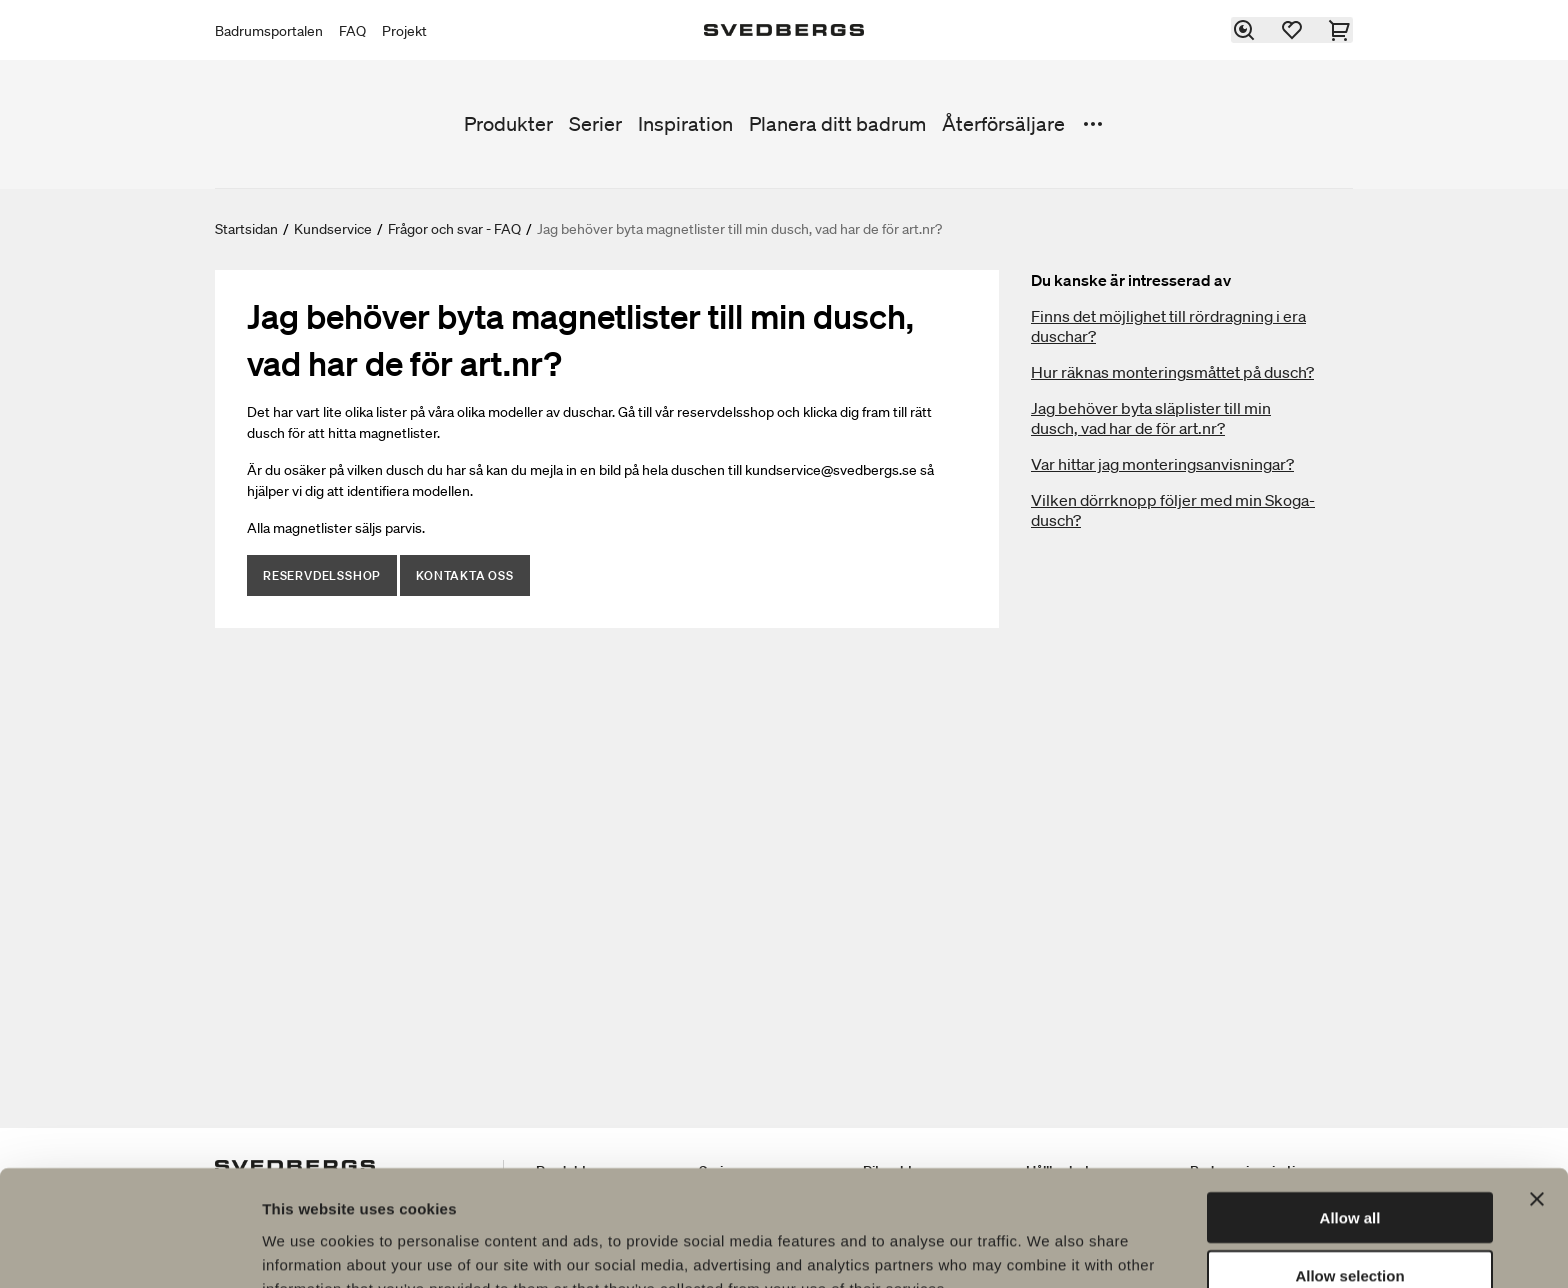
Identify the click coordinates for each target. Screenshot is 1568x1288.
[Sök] (1245, 30)
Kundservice (333, 229)
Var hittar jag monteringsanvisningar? (1162, 464)
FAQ (352, 31)
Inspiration (685, 124)
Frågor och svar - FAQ (454, 229)
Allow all (1350, 1112)
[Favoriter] (1293, 30)
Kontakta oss (465, 575)
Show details (1049, 1248)
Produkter (508, 124)
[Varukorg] (1341, 30)
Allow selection (1349, 1171)
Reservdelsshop (322, 575)
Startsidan (246, 229)
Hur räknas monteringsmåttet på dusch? (1172, 372)
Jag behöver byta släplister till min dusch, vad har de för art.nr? (1151, 418)
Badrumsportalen (269, 31)
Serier (595, 124)
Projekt (404, 31)
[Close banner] (1537, 1094)
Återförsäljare (1003, 124)
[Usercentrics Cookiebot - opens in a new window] (129, 1249)
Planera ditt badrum (837, 124)
